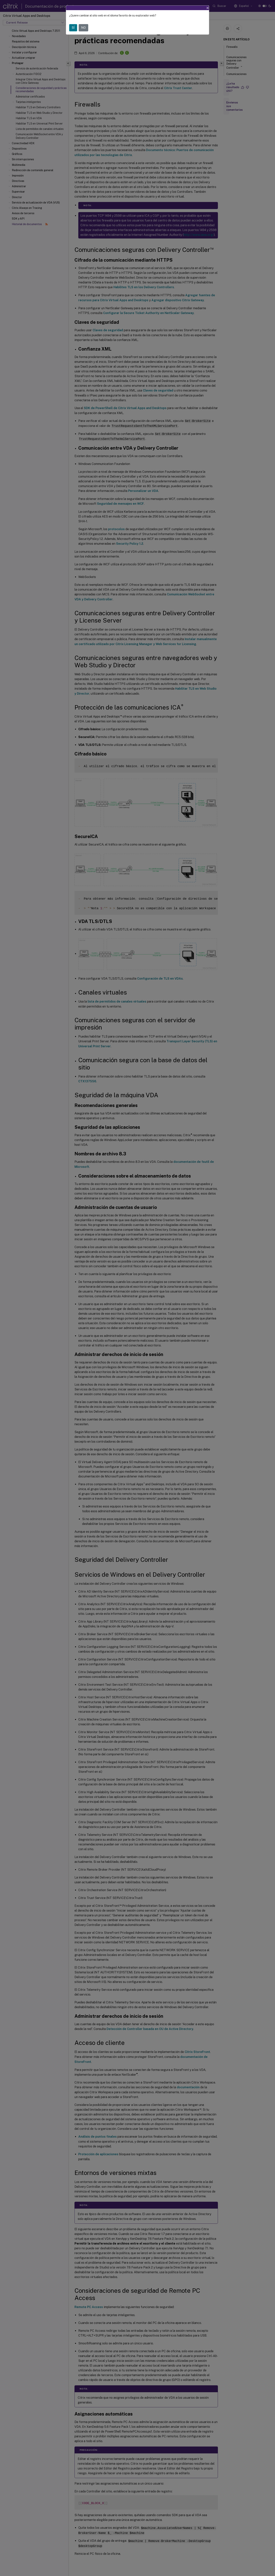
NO (83, 27)
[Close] (207, 7)
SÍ (73, 27)
